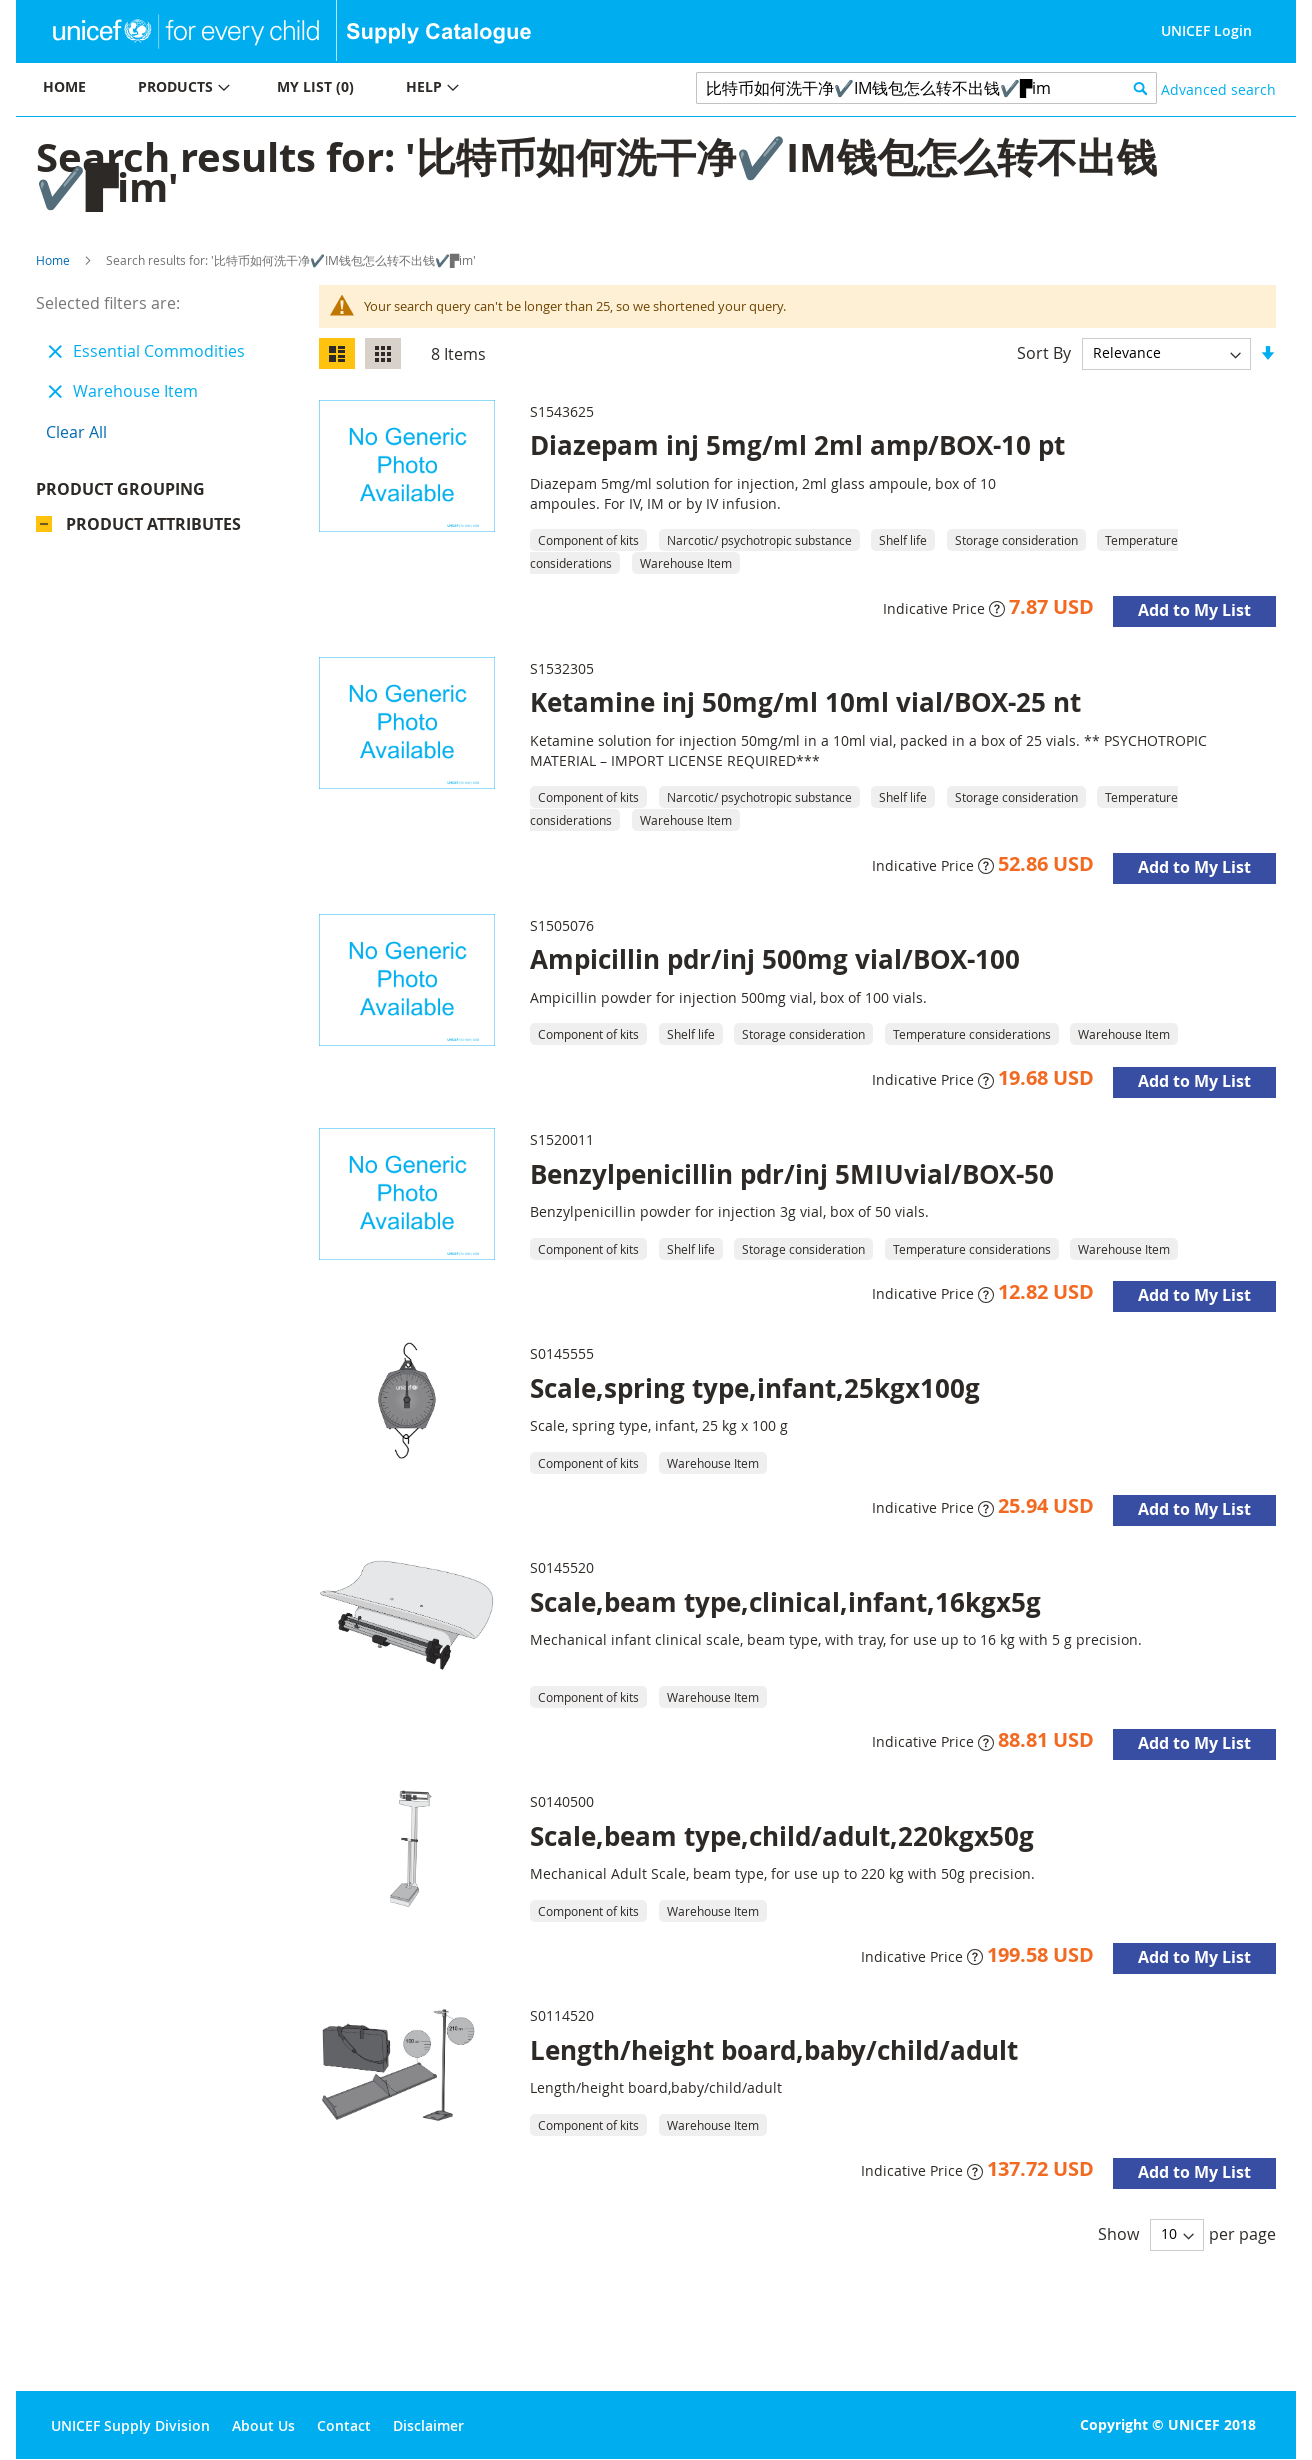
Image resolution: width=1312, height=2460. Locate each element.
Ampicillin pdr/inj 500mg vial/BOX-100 (775, 959)
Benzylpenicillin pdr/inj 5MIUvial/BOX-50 (792, 1174)
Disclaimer (428, 2425)
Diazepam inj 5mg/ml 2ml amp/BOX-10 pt (797, 445)
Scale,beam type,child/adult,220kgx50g (782, 1836)
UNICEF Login (1206, 30)
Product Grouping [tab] (120, 489)
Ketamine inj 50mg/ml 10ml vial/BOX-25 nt (805, 702)
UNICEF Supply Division (130, 2425)
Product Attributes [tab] (153, 524)
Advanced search (1218, 89)
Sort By (1044, 352)
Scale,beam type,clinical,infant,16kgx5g (785, 1602)
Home (53, 260)
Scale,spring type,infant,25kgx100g (755, 1388)
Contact (344, 2425)
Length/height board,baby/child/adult (774, 2050)
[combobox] (926, 88)
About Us (263, 2425)
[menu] (336, 89)
